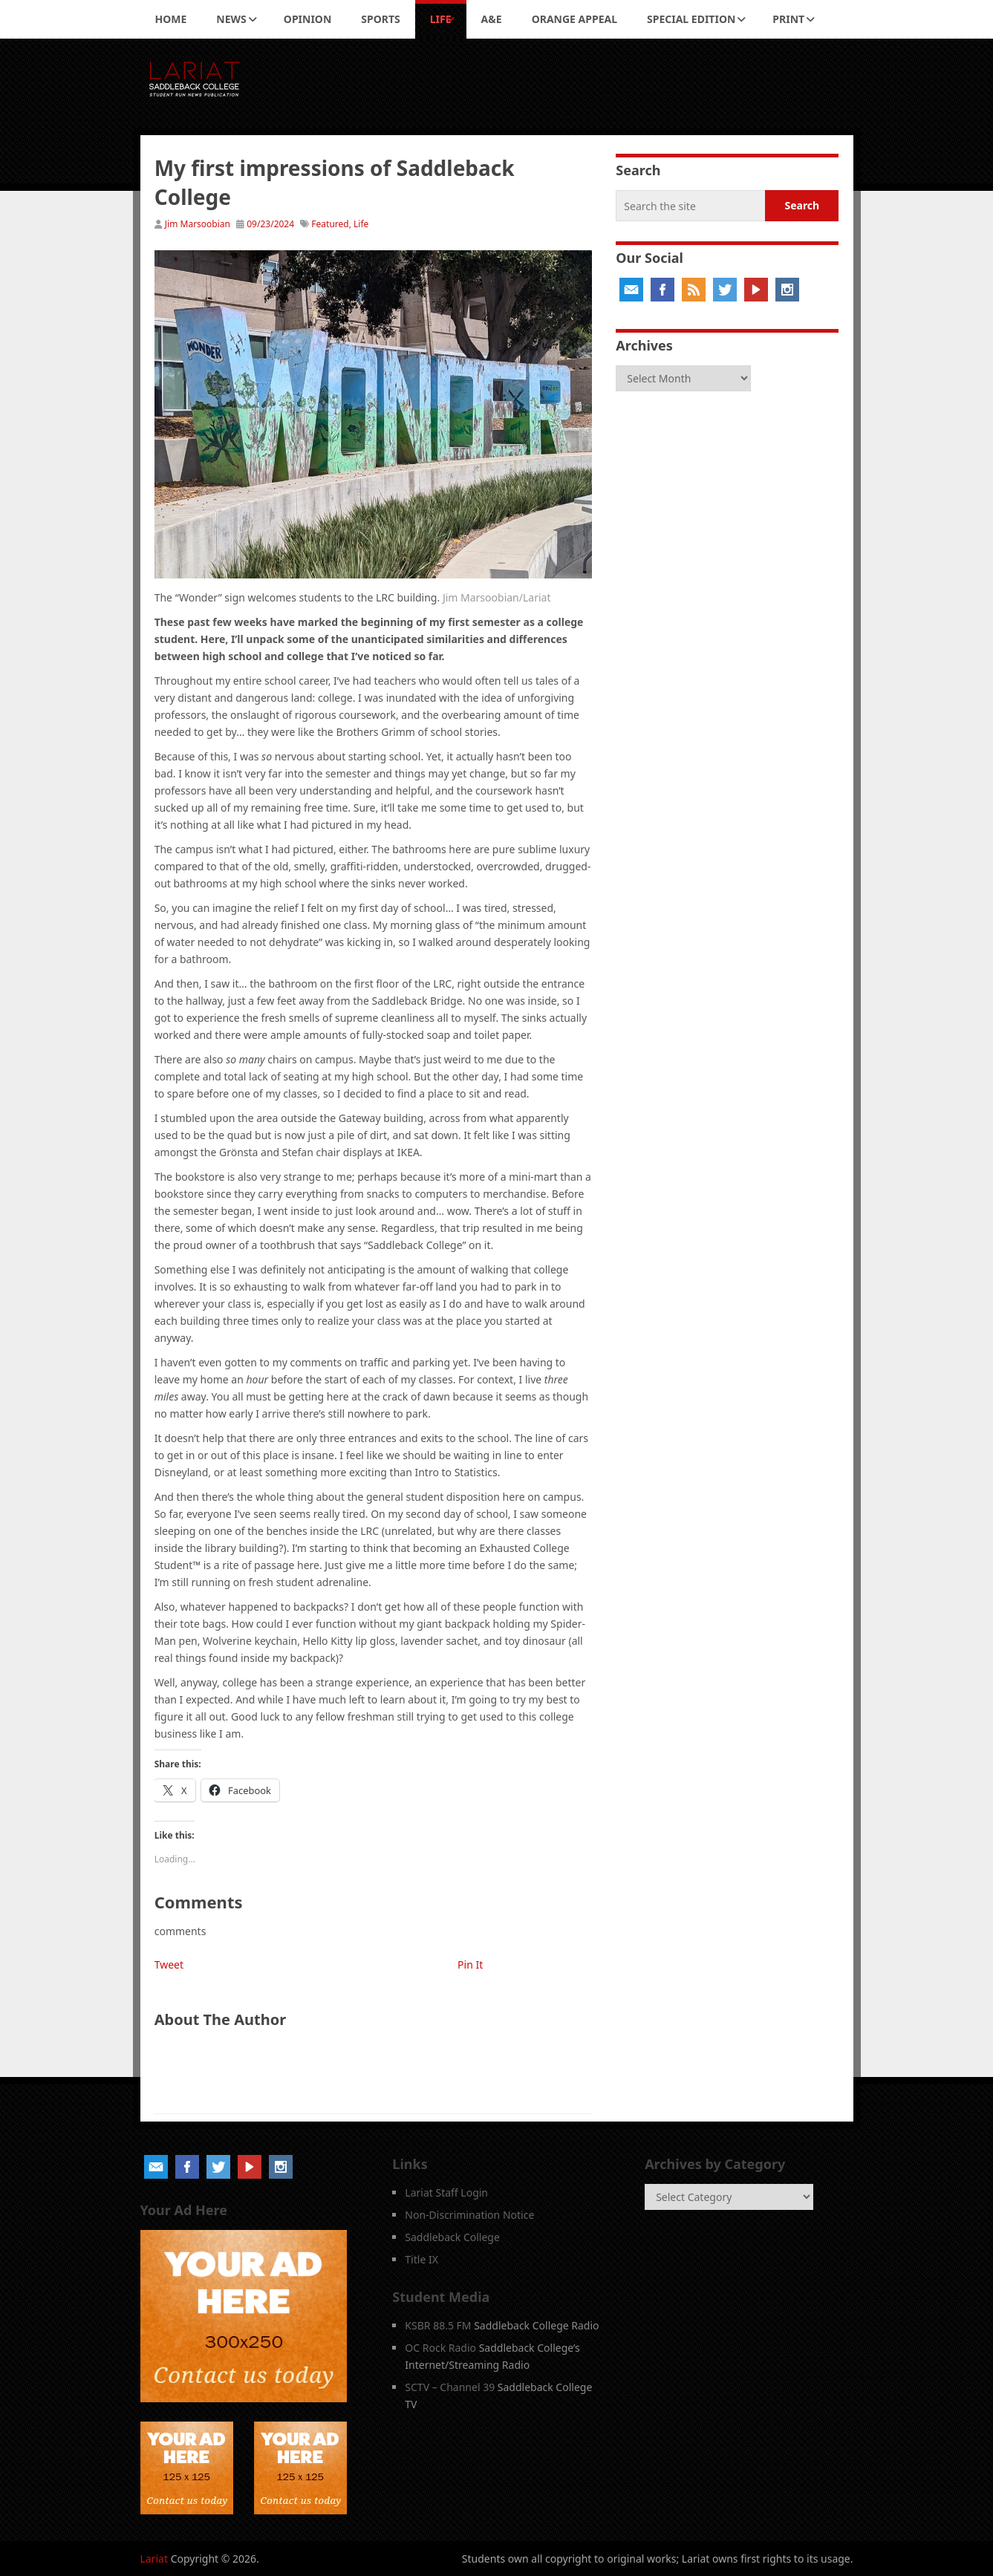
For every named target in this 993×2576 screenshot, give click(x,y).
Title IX (421, 2259)
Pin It (470, 1964)
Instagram (787, 289)
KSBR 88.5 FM (438, 2325)
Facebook (662, 289)
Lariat (154, 2558)
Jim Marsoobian (197, 224)
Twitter (725, 289)
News (231, 19)
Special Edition (691, 19)
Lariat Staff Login (446, 2192)
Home (171, 19)
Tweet (168, 1964)
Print (788, 19)
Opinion (308, 19)
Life (441, 19)
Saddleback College (452, 2237)
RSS (694, 289)
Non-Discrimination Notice (469, 2215)
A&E (491, 19)
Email (631, 289)
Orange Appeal (574, 19)
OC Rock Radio (440, 2348)
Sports (380, 19)
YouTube (756, 289)
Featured (329, 224)
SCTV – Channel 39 (450, 2387)
